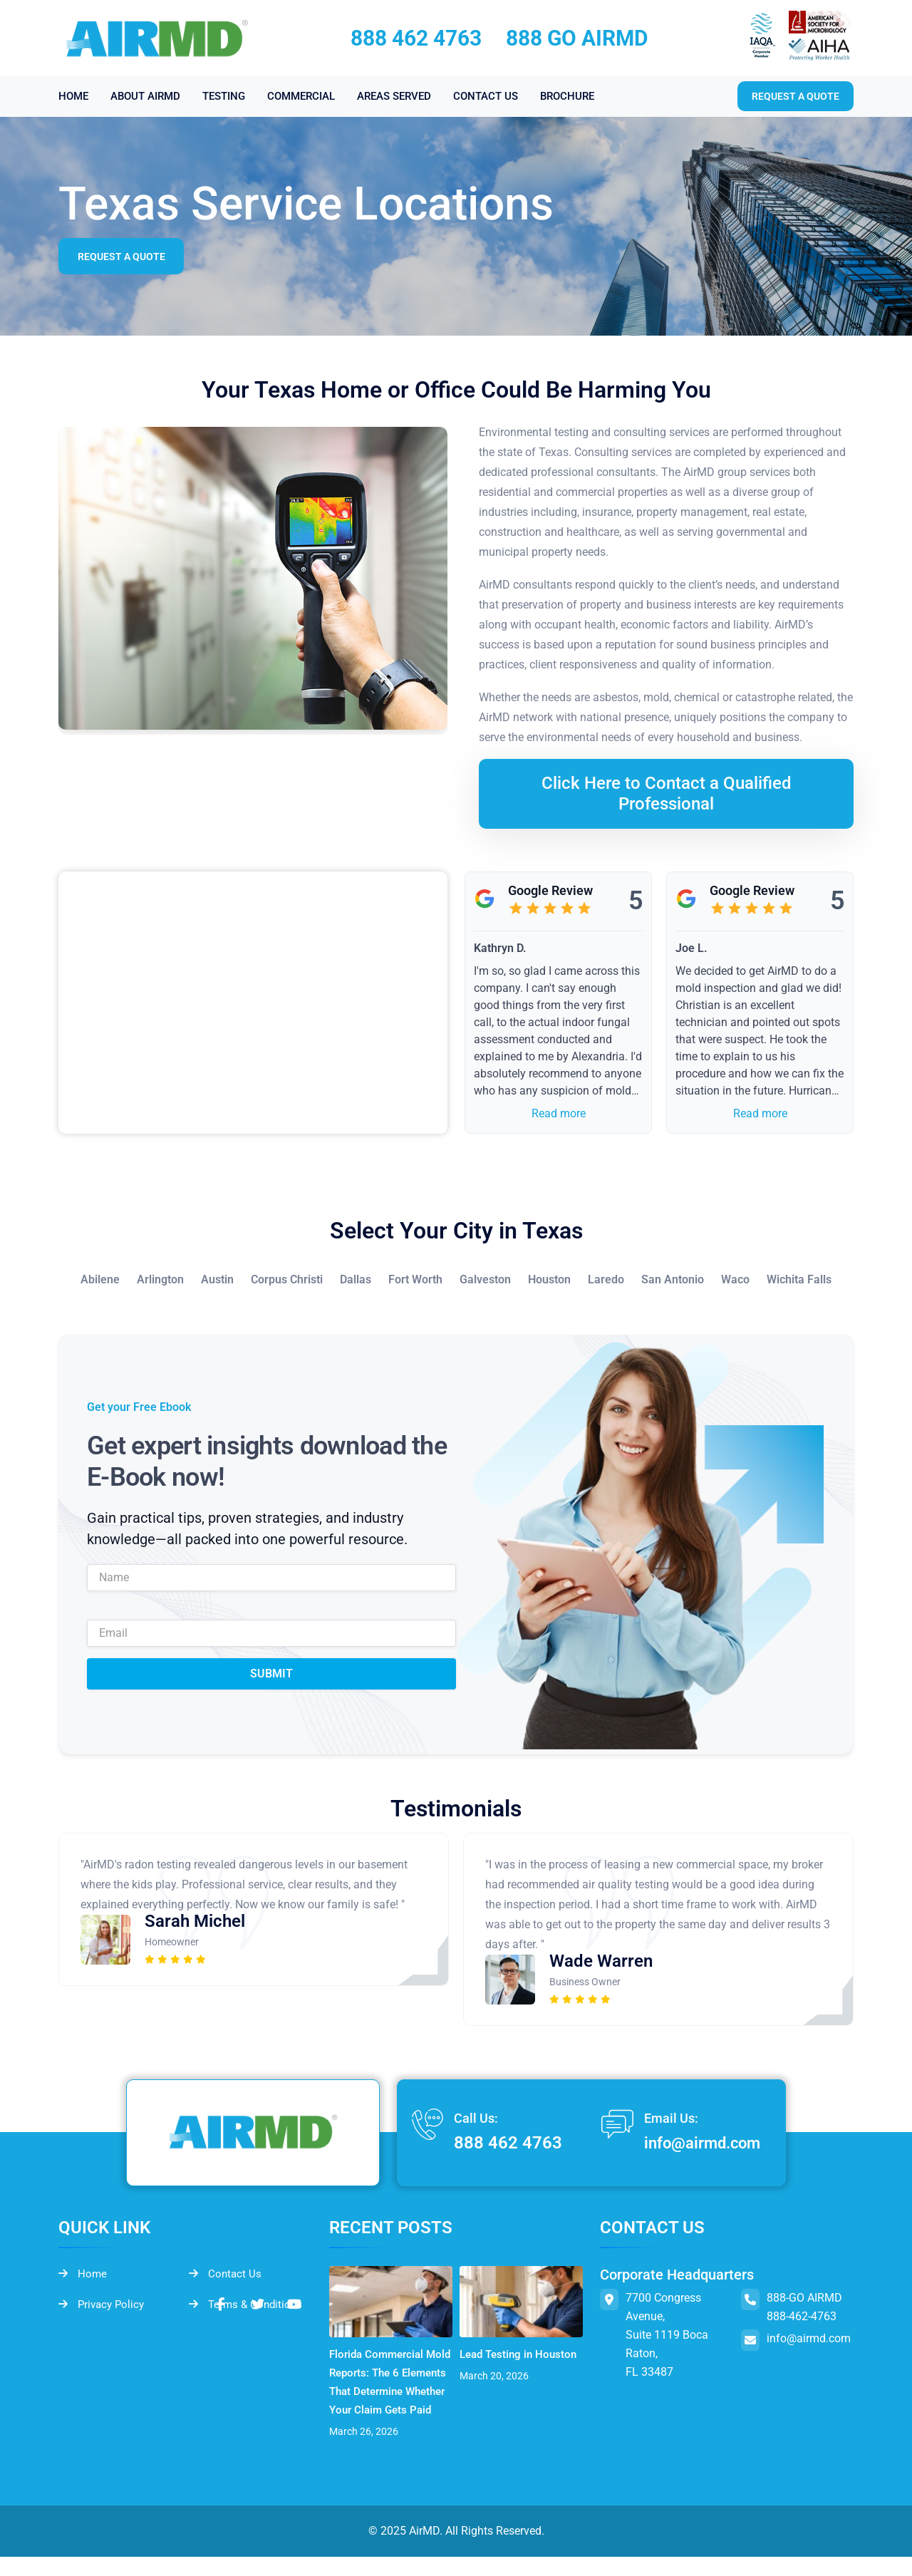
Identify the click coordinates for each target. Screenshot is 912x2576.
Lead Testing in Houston (499, 2363)
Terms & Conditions (248, 2306)
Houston (549, 1279)
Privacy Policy (103, 2306)
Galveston (485, 1279)
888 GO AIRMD (577, 38)
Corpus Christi (287, 1279)
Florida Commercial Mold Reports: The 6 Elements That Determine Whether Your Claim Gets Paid (383, 2391)
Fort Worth (415, 1279)
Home (83, 2275)
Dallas (355, 1279)
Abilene (100, 1279)
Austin (217, 1279)
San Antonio (672, 1279)
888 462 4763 (416, 38)
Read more (559, 1113)
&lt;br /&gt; (252, 1002)
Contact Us (226, 2275)
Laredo (606, 1279)
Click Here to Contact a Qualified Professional (667, 793)
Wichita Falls (799, 1279)
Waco (735, 1279)
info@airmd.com (696, 2143)
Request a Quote (123, 256)
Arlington (160, 1279)
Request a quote (795, 96)
